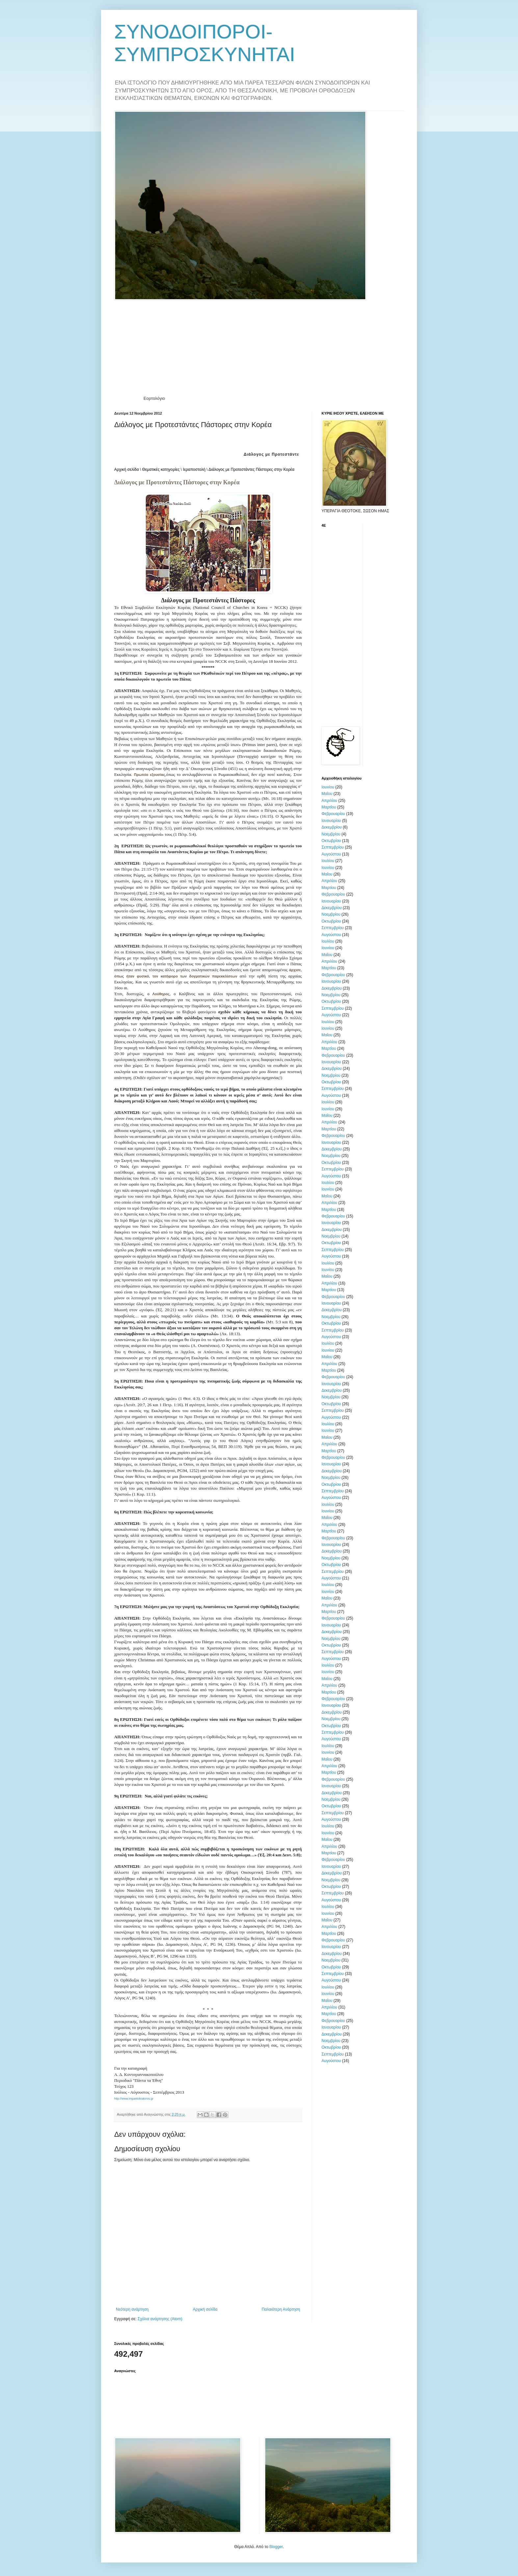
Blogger (276, 2546)
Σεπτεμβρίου (333, 847)
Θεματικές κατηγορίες (161, 469)
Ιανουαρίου (331, 820)
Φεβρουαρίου (333, 813)
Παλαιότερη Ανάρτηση (281, 2309)
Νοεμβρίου (331, 834)
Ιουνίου (328, 787)
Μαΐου (327, 793)
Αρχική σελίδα (126, 469)
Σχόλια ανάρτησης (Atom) (160, 2319)
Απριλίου (329, 800)
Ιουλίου (328, 860)
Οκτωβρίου (331, 840)
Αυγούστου (331, 854)
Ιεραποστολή (194, 469)
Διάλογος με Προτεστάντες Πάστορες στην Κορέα (251, 469)
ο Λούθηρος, (160, 994)
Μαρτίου (329, 807)
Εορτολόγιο (154, 398)
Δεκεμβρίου (332, 827)
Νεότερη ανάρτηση (132, 2309)
